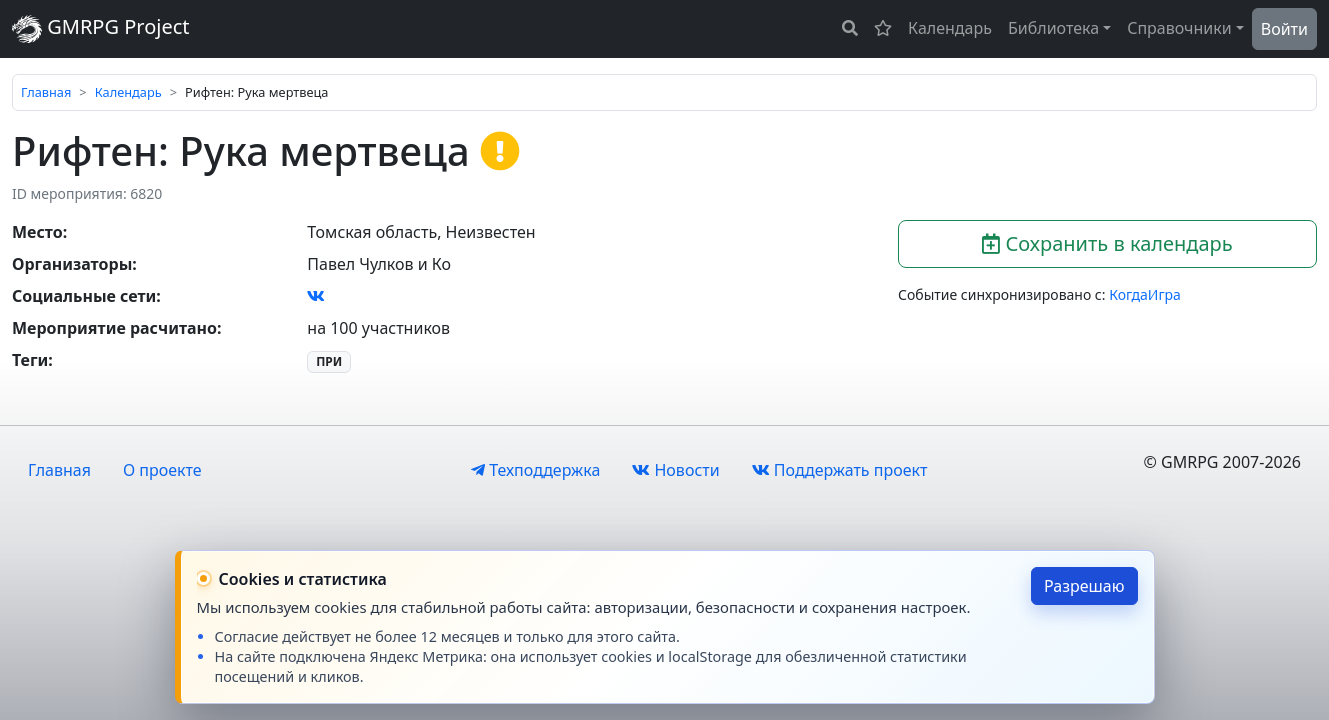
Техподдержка (535, 470)
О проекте (162, 470)
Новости (675, 470)
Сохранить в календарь (1107, 243)
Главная (46, 92)
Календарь (950, 28)
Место (37, 232)
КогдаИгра (1145, 294)
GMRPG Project (101, 28)
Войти (1284, 29)
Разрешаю (1084, 586)
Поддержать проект (840, 470)
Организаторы (72, 264)
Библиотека (1053, 28)
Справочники (1179, 28)
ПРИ (329, 361)
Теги (30, 360)
